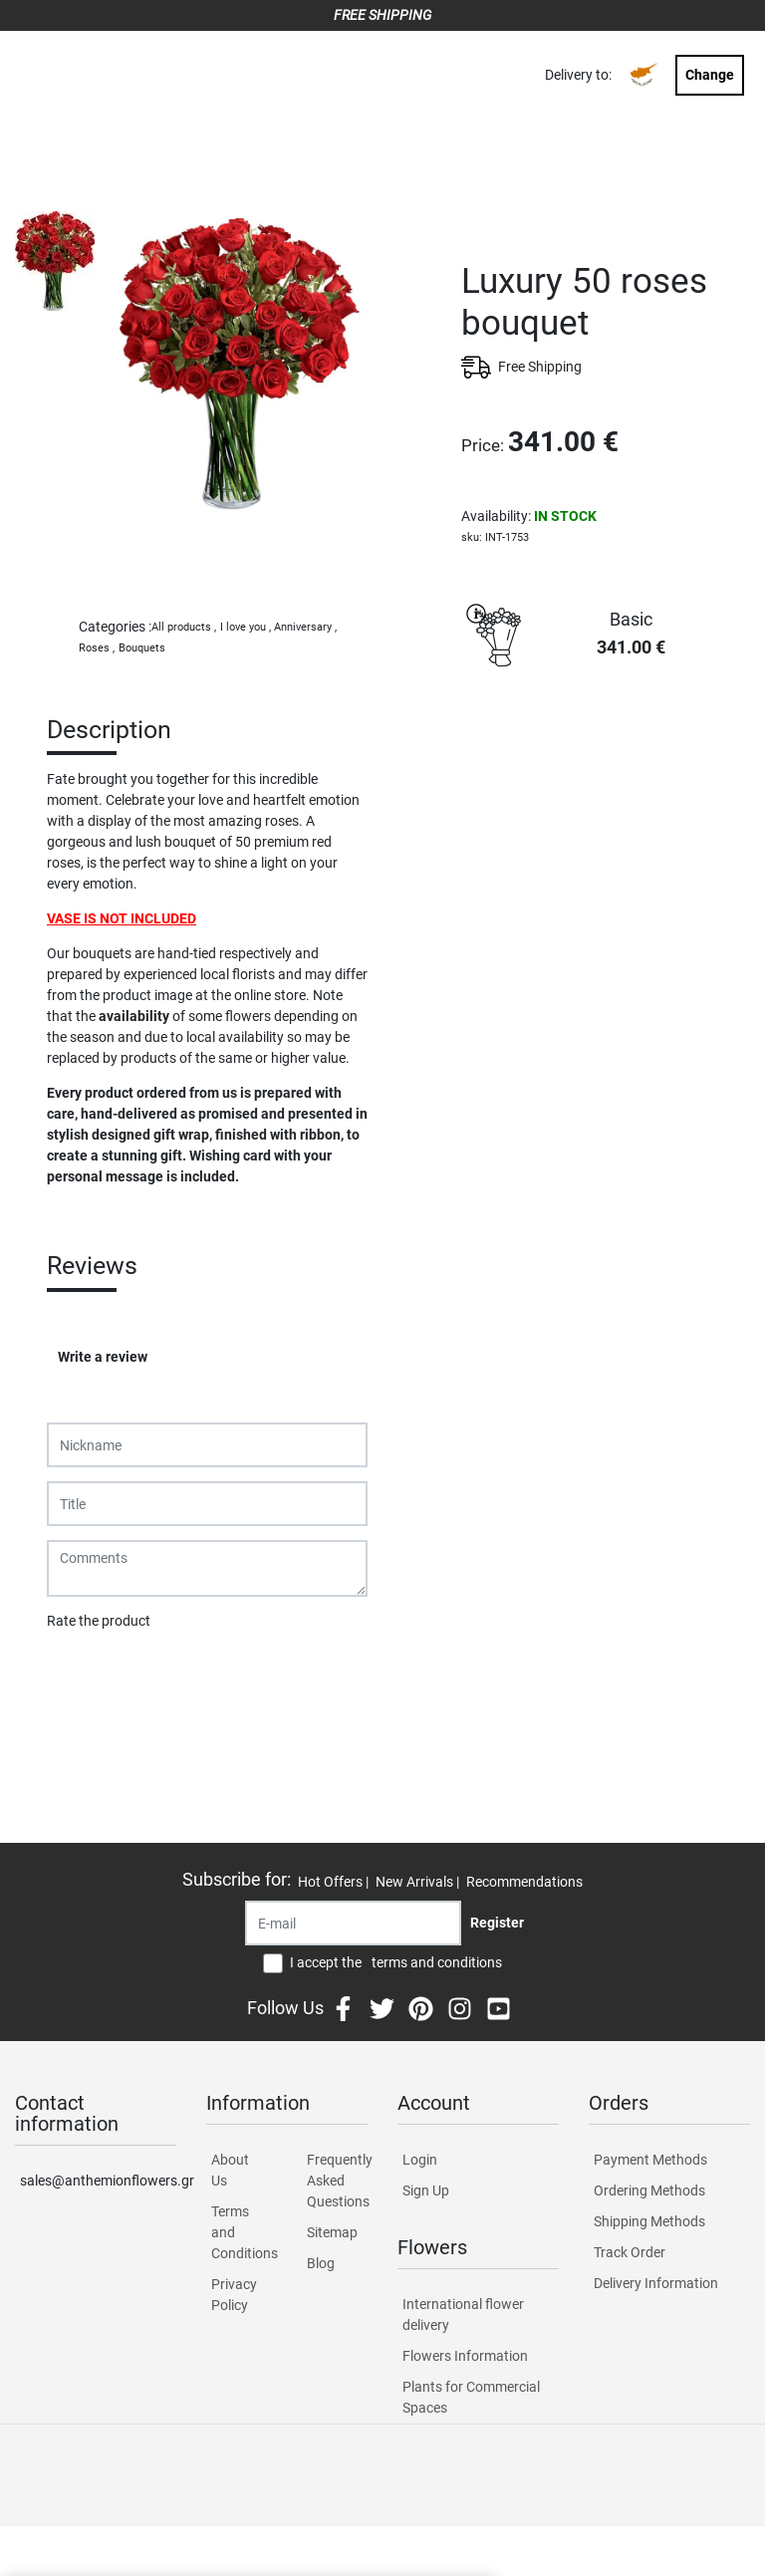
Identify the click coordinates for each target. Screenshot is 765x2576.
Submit (80, 1672)
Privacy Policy (234, 2294)
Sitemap (332, 2232)
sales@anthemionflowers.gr (98, 2181)
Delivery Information (656, 2283)
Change (709, 75)
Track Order (629, 2252)
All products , (183, 627)
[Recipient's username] (353, 1923)
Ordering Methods (649, 2190)
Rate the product (98, 1621)
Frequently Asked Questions (337, 2180)
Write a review (102, 1357)
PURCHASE (605, 747)
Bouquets (142, 648)
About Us (230, 2170)
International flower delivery (463, 2314)
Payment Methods (650, 2160)
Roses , (97, 648)
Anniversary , (305, 627)
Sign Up (425, 2190)
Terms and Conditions (241, 2232)
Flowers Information (465, 2356)
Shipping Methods (649, 2221)
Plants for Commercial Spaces (471, 2397)
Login (419, 2160)
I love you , (245, 627)
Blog (321, 2263)
